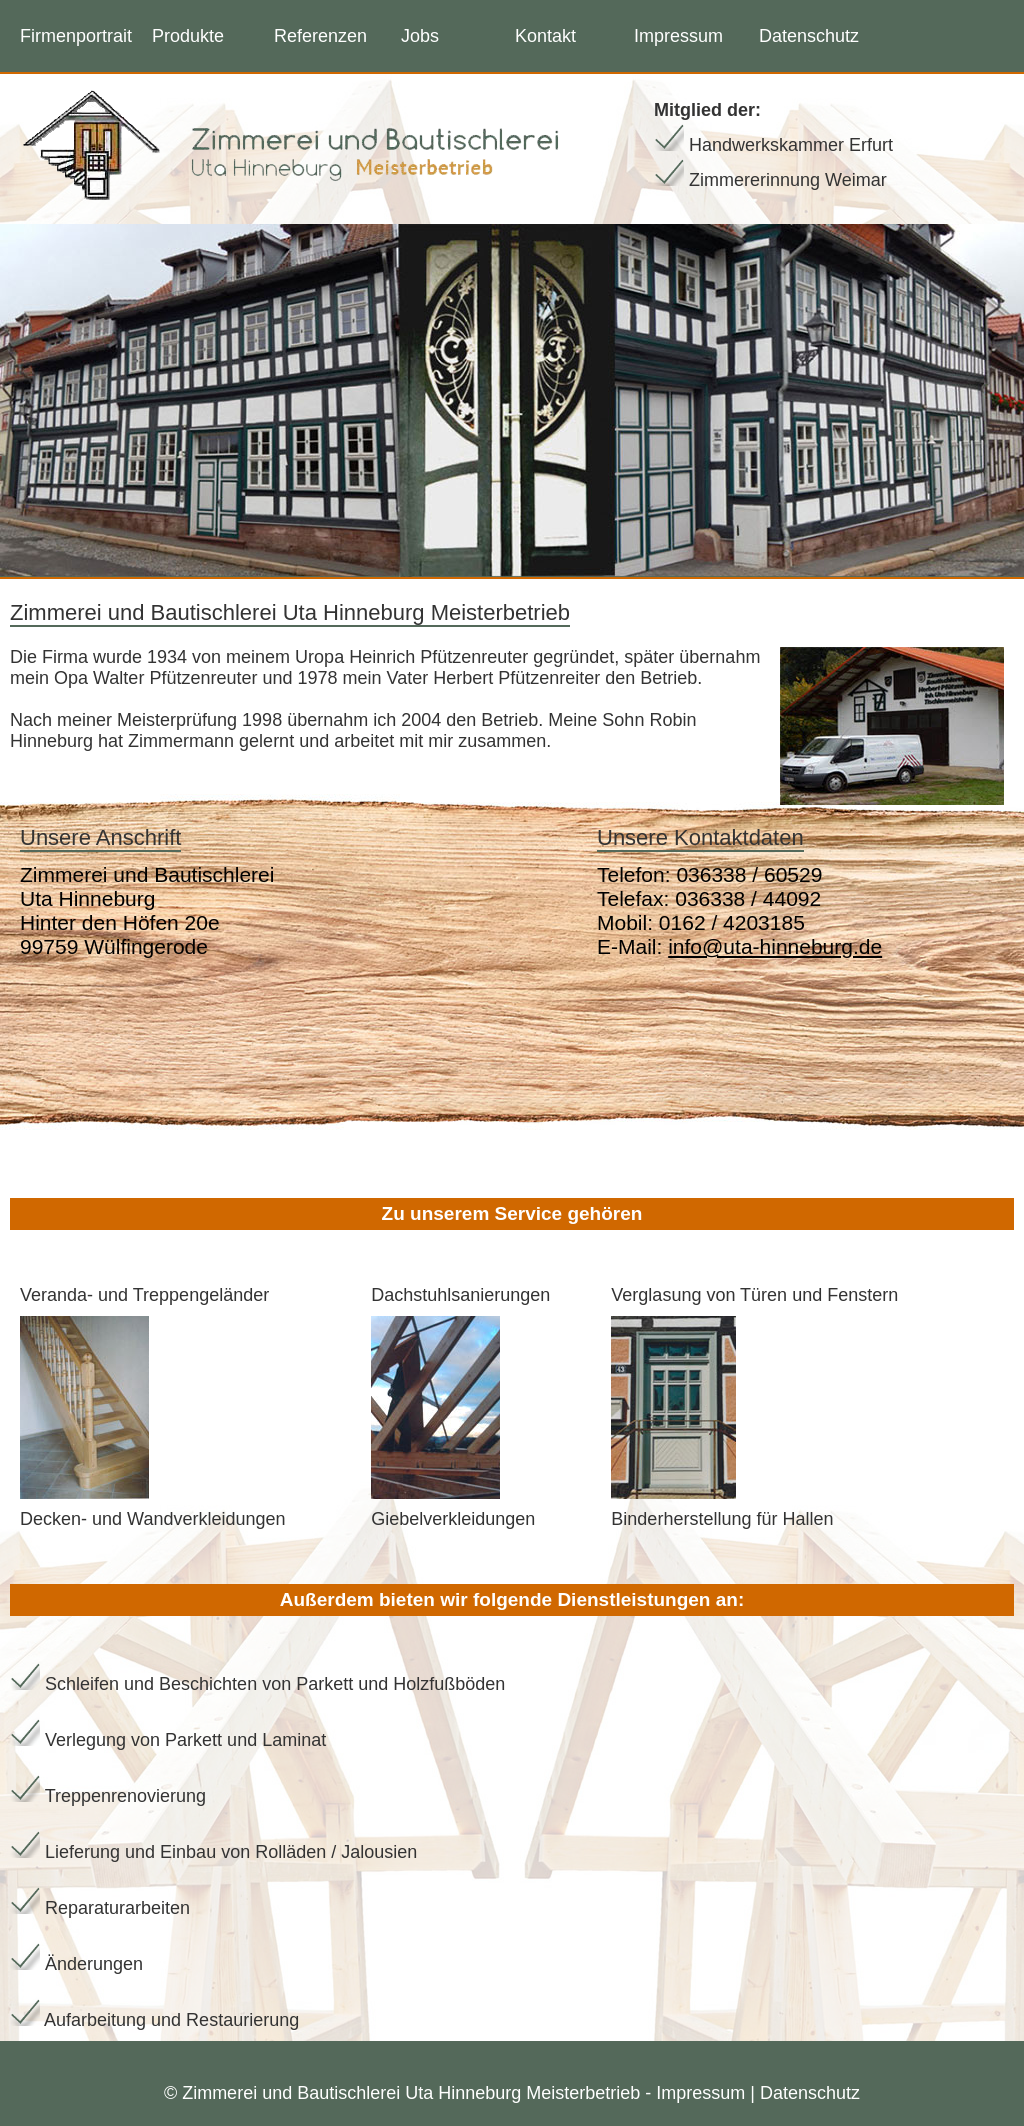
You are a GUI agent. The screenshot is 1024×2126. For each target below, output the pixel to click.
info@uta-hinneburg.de (775, 946)
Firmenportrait (76, 36)
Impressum (678, 36)
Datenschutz (809, 36)
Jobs (420, 36)
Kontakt (545, 36)
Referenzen (320, 36)
